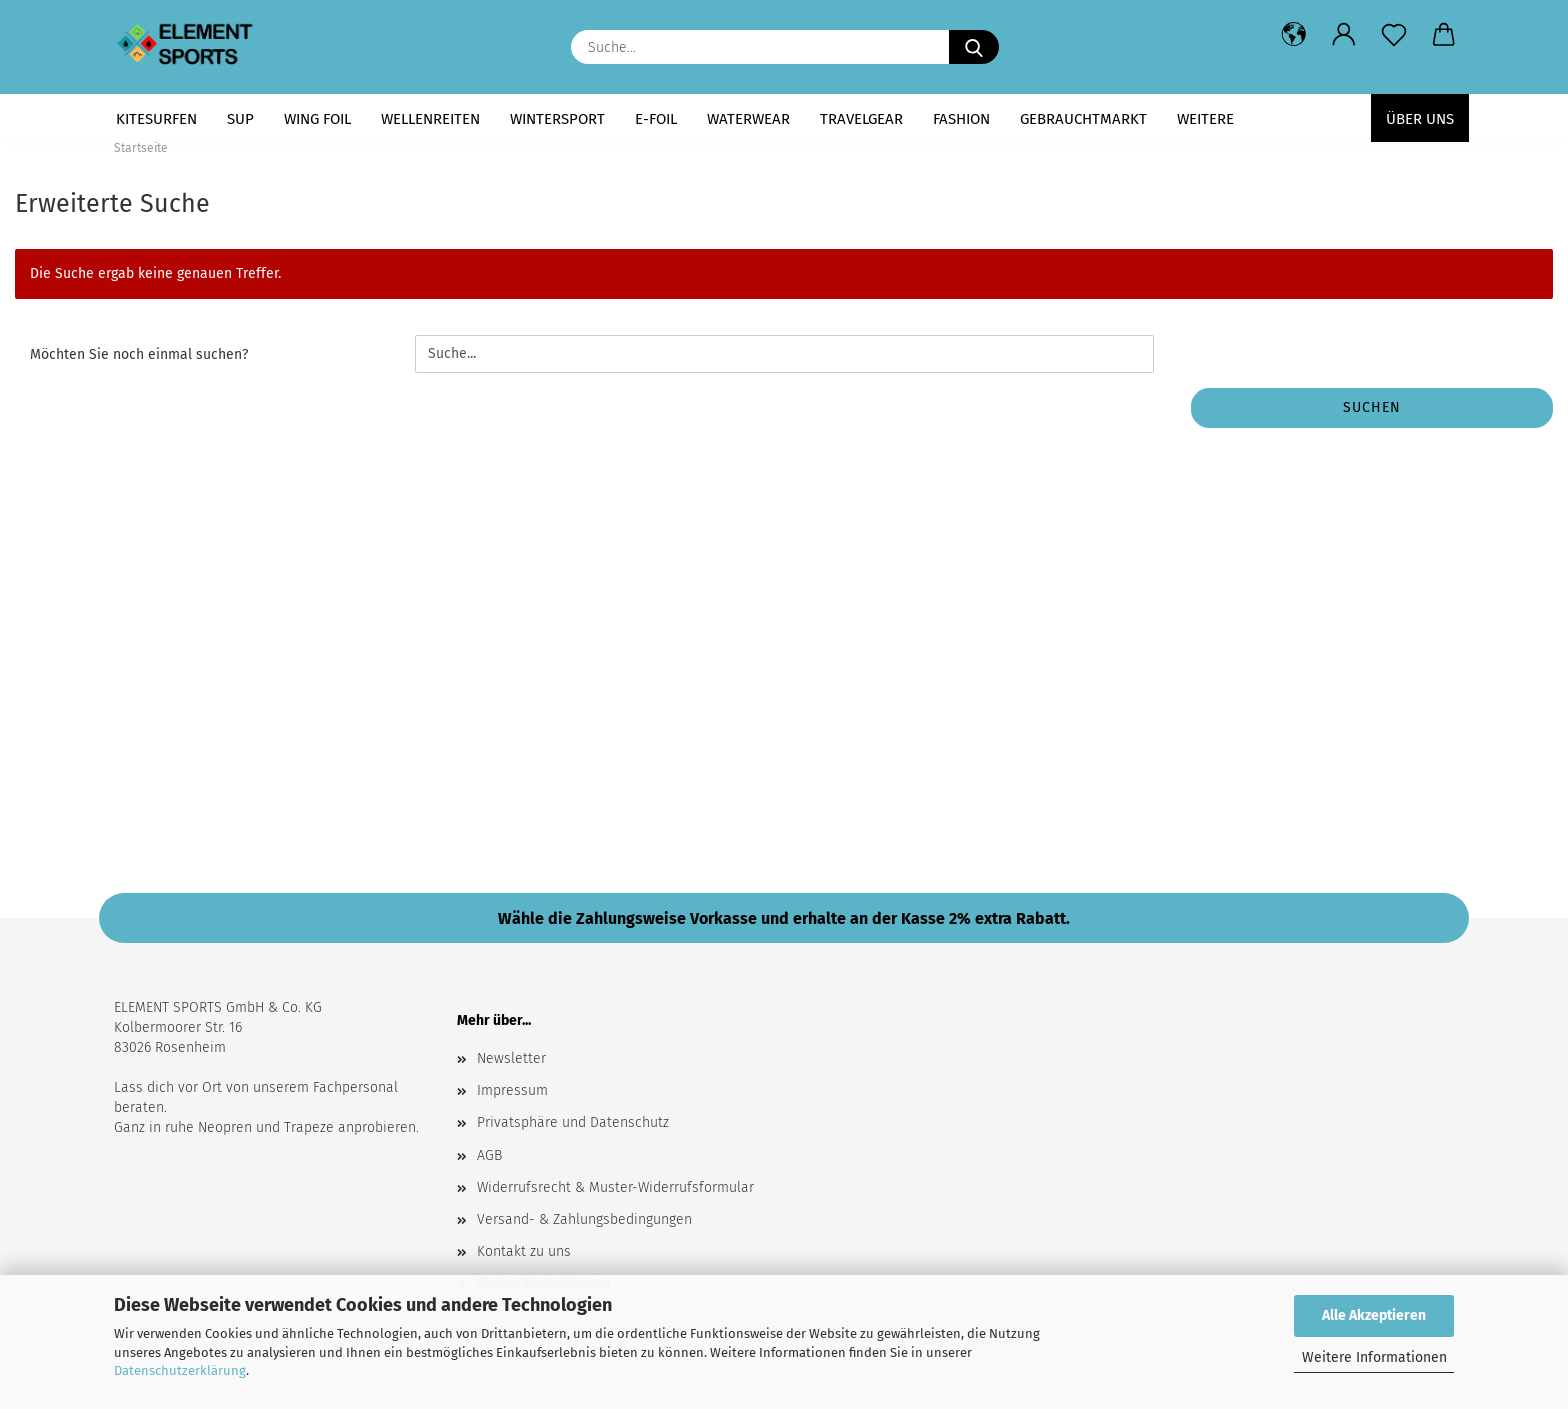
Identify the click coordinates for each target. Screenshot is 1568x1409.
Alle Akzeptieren (1374, 1315)
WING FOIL (317, 119)
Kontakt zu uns (524, 1251)
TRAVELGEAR (861, 119)
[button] (1294, 35)
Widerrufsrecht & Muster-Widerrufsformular (615, 1187)
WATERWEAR (748, 119)
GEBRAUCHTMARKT (1083, 119)
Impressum (512, 1090)
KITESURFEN (156, 119)
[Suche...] (974, 47)
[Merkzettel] (1394, 35)
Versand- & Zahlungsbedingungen (584, 1219)
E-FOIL (656, 119)
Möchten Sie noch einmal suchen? (139, 354)
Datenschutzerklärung (180, 1370)
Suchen (1372, 407)
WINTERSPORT (557, 119)
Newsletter (511, 1058)
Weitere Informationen (1374, 1357)
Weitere (1205, 119)
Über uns (1420, 119)
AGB (489, 1155)
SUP (240, 119)
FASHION (961, 119)
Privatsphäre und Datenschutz (573, 1122)
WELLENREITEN (430, 119)
